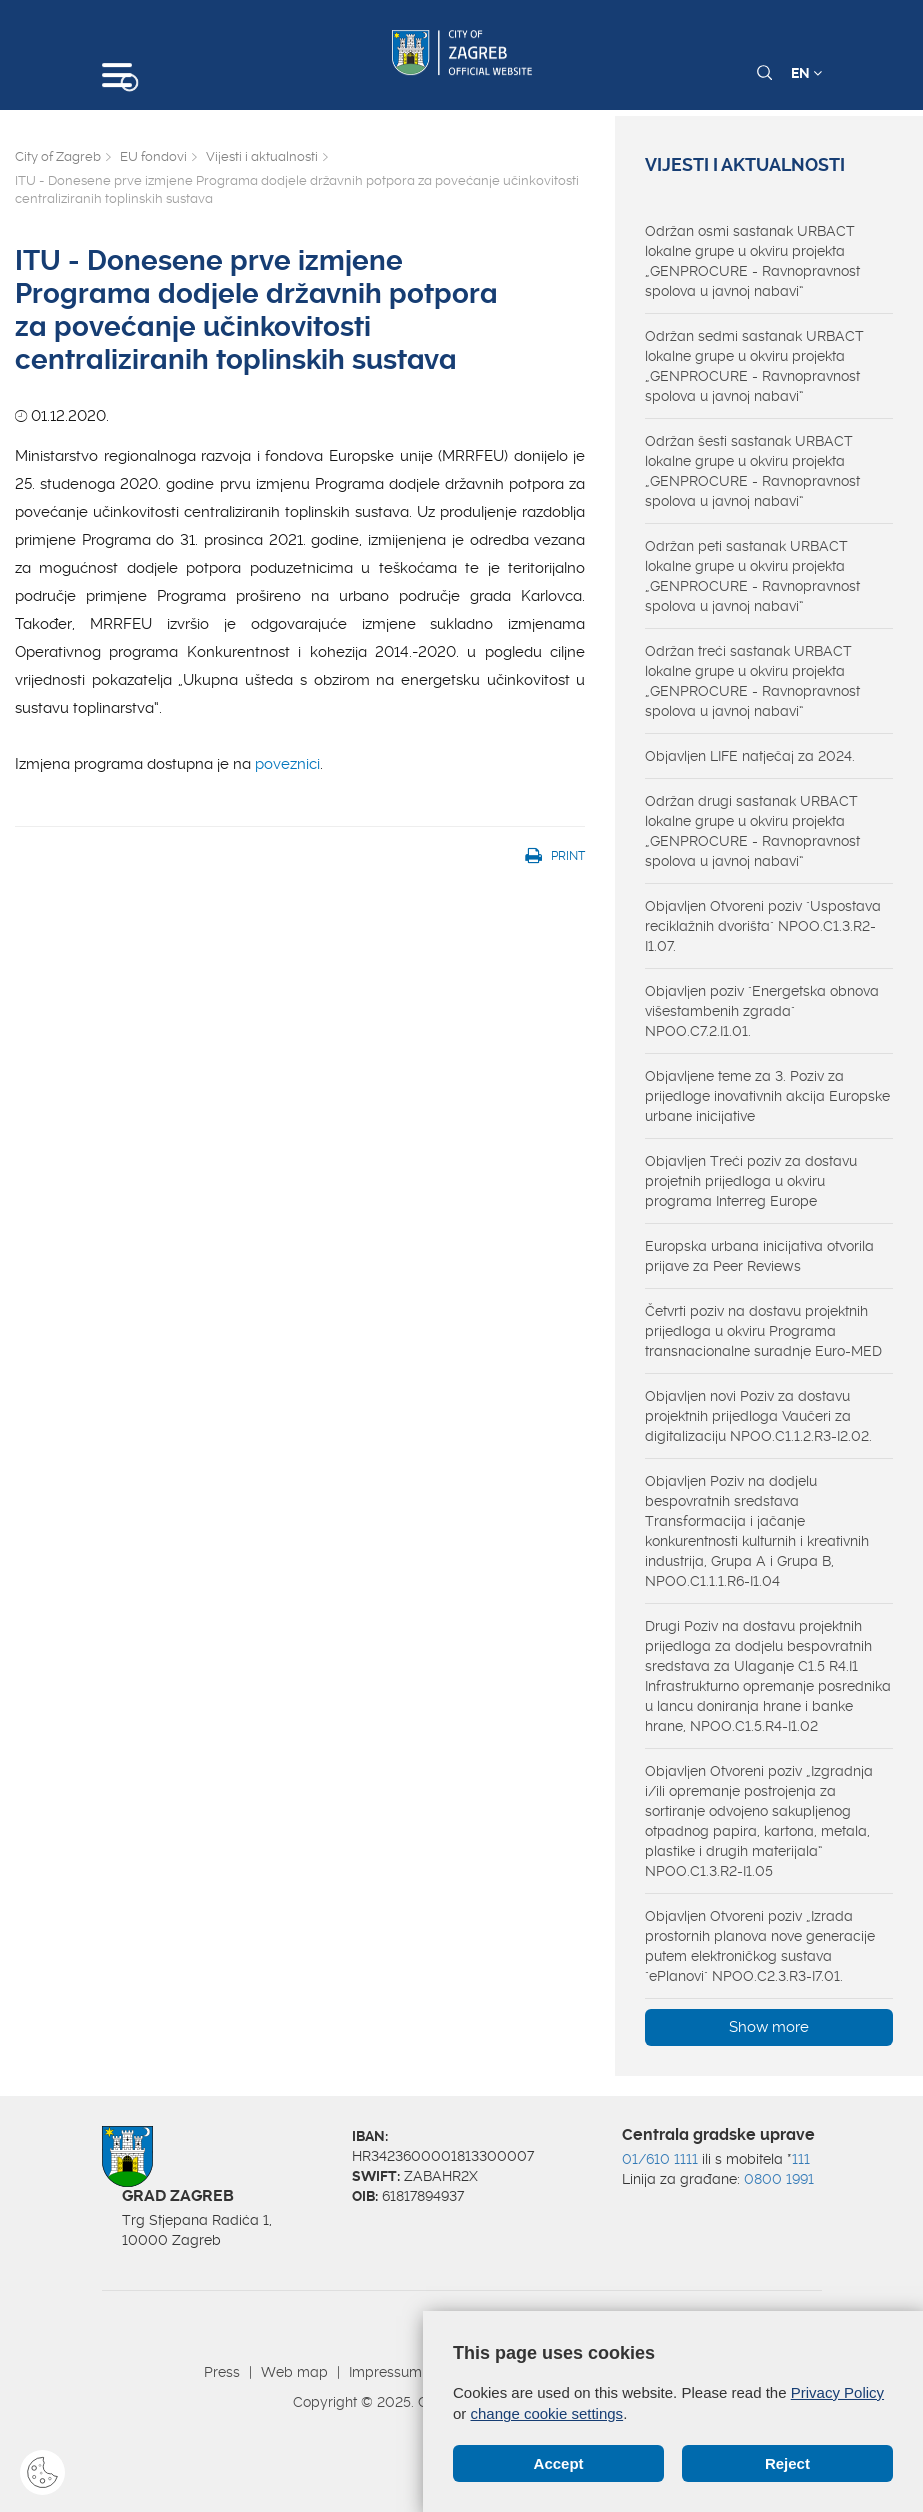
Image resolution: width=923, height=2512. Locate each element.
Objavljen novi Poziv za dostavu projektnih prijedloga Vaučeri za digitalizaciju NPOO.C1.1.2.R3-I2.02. (758, 1416)
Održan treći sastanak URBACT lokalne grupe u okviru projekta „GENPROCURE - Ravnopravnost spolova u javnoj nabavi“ (752, 681)
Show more (769, 2027)
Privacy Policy (837, 2392)
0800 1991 (779, 2179)
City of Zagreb (58, 156)
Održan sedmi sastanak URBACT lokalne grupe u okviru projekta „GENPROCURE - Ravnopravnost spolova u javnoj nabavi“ (754, 366)
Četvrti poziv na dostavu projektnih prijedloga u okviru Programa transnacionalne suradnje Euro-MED (763, 1331)
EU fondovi (153, 156)
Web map (294, 2372)
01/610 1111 (660, 2159)
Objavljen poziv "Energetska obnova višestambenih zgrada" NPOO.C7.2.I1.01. (762, 1011)
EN (806, 73)
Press (222, 2372)
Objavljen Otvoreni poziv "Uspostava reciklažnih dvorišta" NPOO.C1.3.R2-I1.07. (763, 926)
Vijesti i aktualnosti (262, 156)
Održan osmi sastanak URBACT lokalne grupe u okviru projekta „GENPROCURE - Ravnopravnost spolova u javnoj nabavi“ (752, 261)
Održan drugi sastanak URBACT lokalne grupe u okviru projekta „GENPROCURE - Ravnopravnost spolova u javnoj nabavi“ (752, 831)
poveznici (287, 764)
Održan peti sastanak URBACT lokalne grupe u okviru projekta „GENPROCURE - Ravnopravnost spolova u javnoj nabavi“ (752, 576)
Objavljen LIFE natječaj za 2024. (750, 756)
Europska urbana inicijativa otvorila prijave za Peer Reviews (759, 1256)
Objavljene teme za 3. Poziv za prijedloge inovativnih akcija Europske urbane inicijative (767, 1096)
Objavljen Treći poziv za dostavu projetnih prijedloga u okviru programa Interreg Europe (751, 1181)
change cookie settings (547, 2413)
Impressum (385, 2372)
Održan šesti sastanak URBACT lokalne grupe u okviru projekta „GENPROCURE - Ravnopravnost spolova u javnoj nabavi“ (752, 471)
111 (801, 2159)
